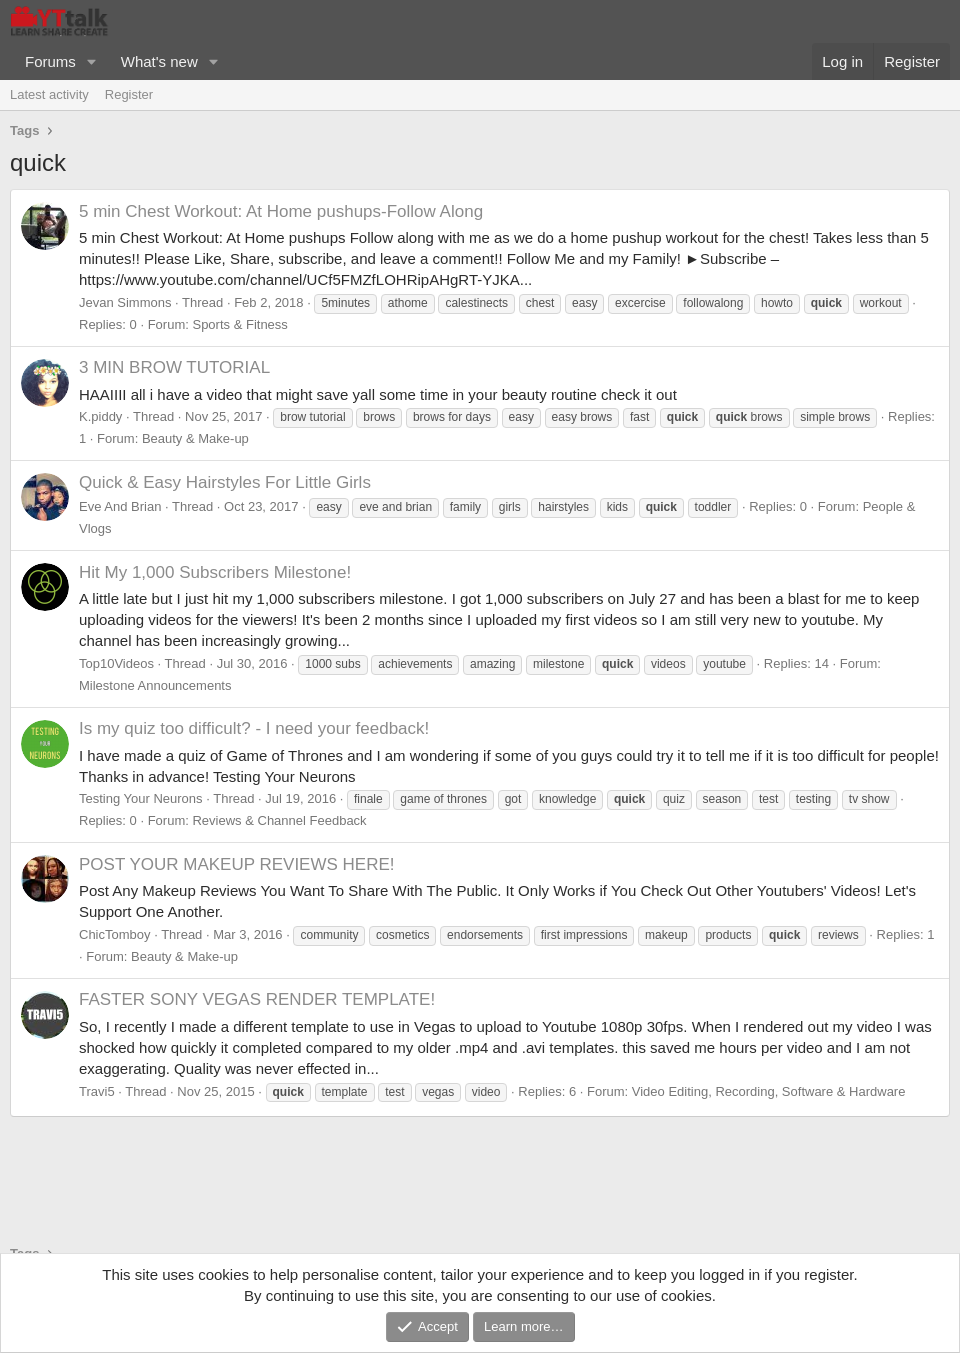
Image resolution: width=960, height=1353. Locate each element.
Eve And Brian (120, 506)
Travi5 (97, 1091)
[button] (92, 61)
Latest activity (49, 94)
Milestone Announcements (155, 685)
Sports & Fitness (239, 324)
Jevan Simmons (125, 302)
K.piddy (100, 416)
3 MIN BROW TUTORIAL (174, 367)
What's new (159, 61)
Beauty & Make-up (195, 438)
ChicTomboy (115, 934)
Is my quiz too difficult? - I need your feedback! (254, 728)
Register (129, 94)
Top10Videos (116, 663)
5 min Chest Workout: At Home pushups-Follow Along (281, 211)
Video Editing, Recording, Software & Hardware (769, 1091)
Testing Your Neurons (141, 798)
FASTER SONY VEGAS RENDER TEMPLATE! (257, 999)
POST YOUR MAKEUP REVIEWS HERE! (237, 864)
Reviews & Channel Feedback (279, 820)
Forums (50, 61)
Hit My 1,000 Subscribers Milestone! (215, 572)
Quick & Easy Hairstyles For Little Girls (225, 482)
